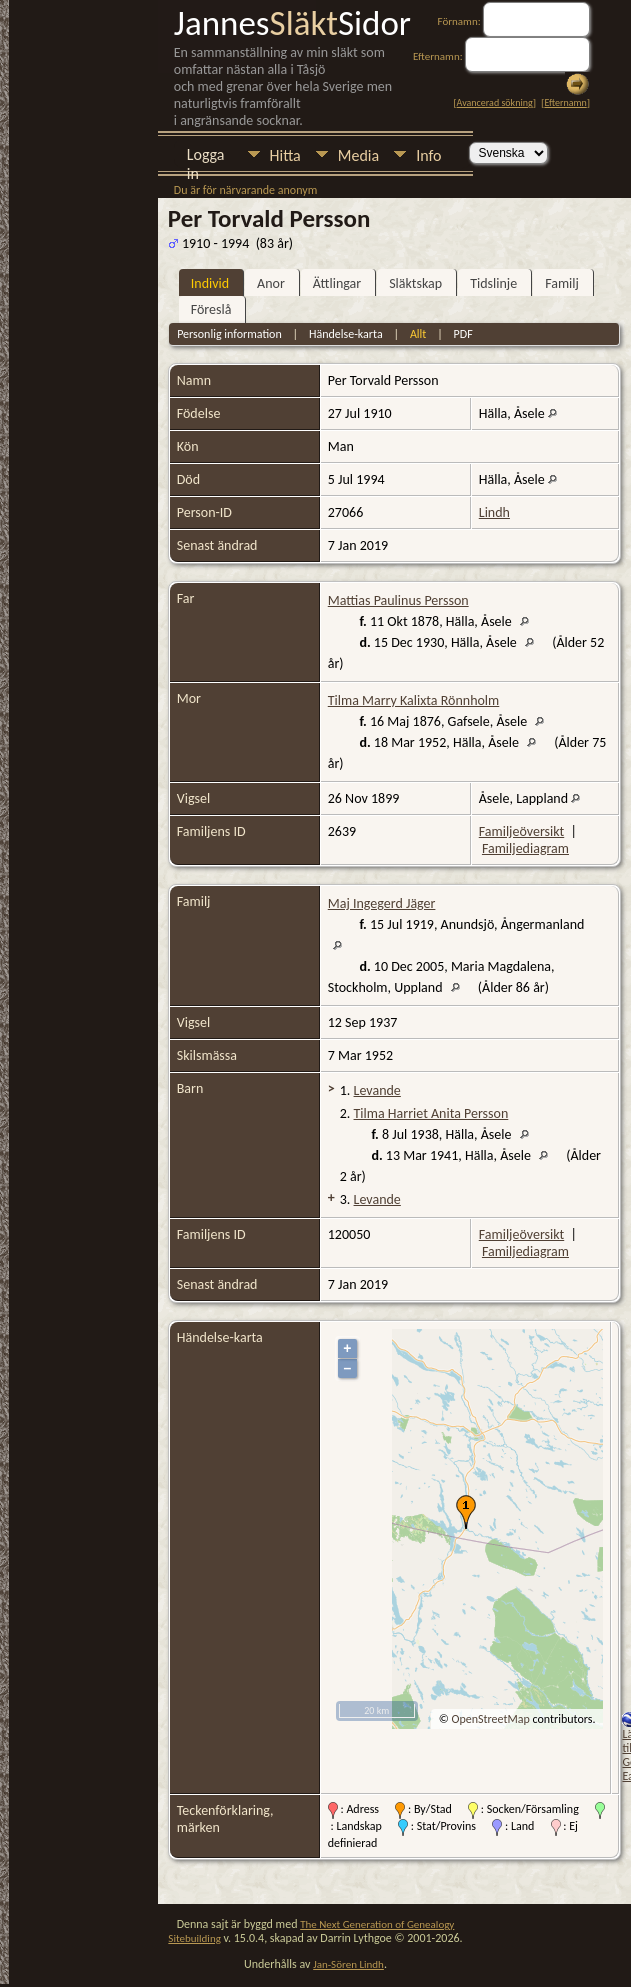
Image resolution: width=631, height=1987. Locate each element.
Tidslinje (493, 283)
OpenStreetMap (490, 1719)
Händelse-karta (346, 334)
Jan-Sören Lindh (348, 1964)
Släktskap (415, 283)
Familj (562, 283)
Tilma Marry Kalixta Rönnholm (414, 700)
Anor (271, 283)
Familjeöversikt (521, 831)
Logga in (206, 156)
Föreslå (211, 309)
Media (358, 155)
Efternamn (565, 102)
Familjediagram (525, 848)
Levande (377, 1090)
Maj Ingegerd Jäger (382, 903)
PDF (463, 334)
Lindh (494, 512)
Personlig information (229, 334)
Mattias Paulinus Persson (398, 600)
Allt (418, 334)
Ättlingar (337, 283)
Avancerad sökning (495, 102)
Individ (210, 283)
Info (428, 155)
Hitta (285, 155)
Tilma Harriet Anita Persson (431, 1113)
